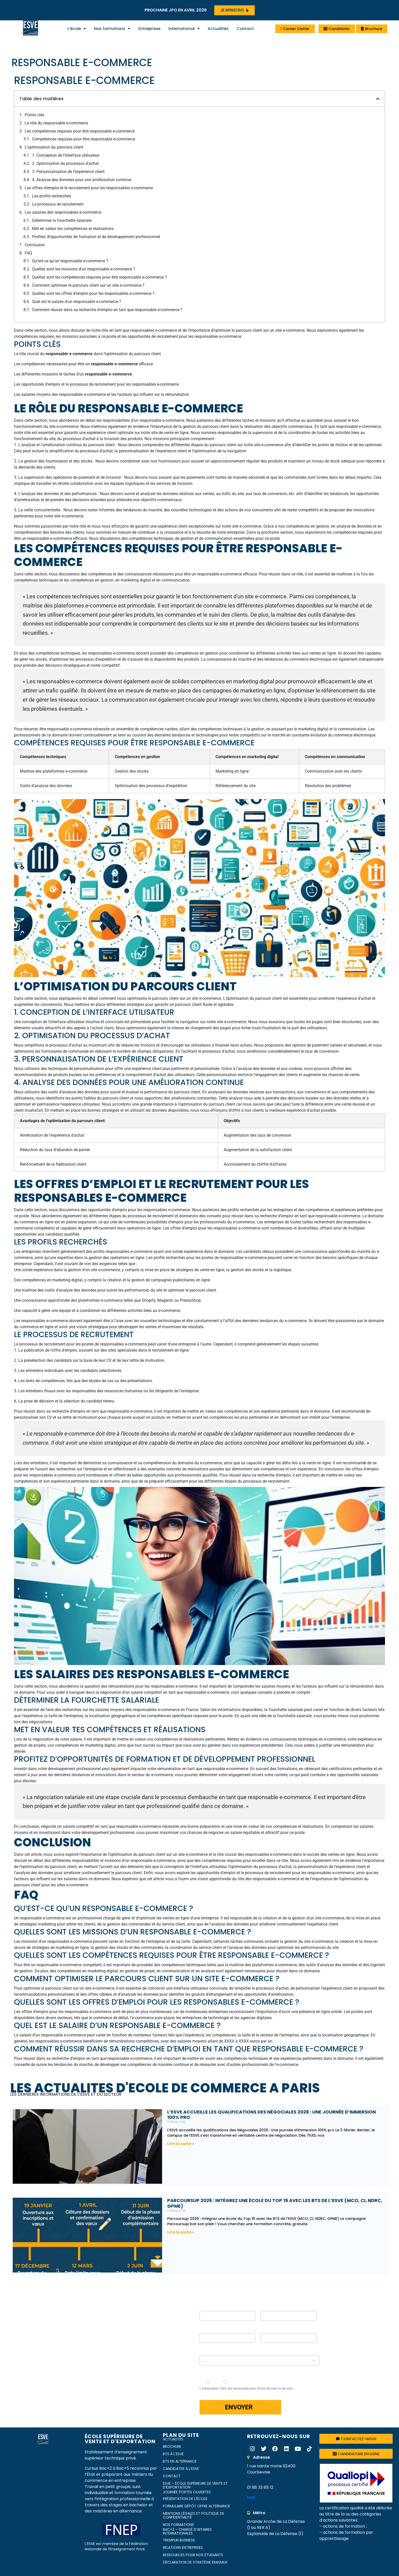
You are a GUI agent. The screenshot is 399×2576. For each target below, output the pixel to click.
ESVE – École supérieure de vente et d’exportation (195, 2485)
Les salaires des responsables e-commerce (63, 212)
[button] (378, 99)
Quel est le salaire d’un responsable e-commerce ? (76, 301)
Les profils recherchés (51, 196)
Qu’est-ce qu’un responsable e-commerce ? (70, 260)
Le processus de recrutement (57, 204)
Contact (245, 28)
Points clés (34, 114)
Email (208, 2328)
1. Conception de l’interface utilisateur (65, 155)
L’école (76, 28)
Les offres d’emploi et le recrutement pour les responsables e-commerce (89, 187)
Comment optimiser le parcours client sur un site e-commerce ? (88, 285)
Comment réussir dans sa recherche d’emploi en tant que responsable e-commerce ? (107, 309)
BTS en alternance (180, 2461)
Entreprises (149, 28)
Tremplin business (179, 2540)
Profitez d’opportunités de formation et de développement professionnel (96, 236)
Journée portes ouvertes (187, 2492)
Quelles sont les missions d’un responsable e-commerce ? (83, 269)
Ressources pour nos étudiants (193, 2554)
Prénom (271, 2305)
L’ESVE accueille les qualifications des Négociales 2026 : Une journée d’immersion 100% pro (271, 2115)
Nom (207, 2305)
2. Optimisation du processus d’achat (65, 163)
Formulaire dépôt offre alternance (196, 2506)
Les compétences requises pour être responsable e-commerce (80, 131)
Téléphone (274, 2328)
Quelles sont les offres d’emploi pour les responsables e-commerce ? (93, 293)
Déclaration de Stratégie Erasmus (195, 2562)
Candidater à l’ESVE (181, 2468)
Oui (215, 2381)
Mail (251, 2497)
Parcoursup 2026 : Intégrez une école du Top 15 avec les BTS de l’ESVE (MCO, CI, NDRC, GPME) (274, 2203)
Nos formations (112, 28)
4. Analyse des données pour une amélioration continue (81, 179)
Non (234, 2381)
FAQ (28, 253)
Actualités (218, 28)
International (184, 28)
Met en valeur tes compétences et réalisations (73, 228)
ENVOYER (240, 2407)
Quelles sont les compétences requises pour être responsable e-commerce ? (99, 277)
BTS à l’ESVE (173, 2453)
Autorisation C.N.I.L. (223, 2372)
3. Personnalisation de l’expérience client (68, 171)
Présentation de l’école (185, 2498)
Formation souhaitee (223, 2350)
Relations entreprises (183, 2547)
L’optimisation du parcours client (54, 147)
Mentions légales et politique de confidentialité (193, 2515)
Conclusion (35, 244)
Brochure (172, 2446)
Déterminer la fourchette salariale (62, 220)
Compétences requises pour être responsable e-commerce (83, 139)
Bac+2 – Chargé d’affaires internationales (187, 2531)
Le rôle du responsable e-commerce (56, 123)
